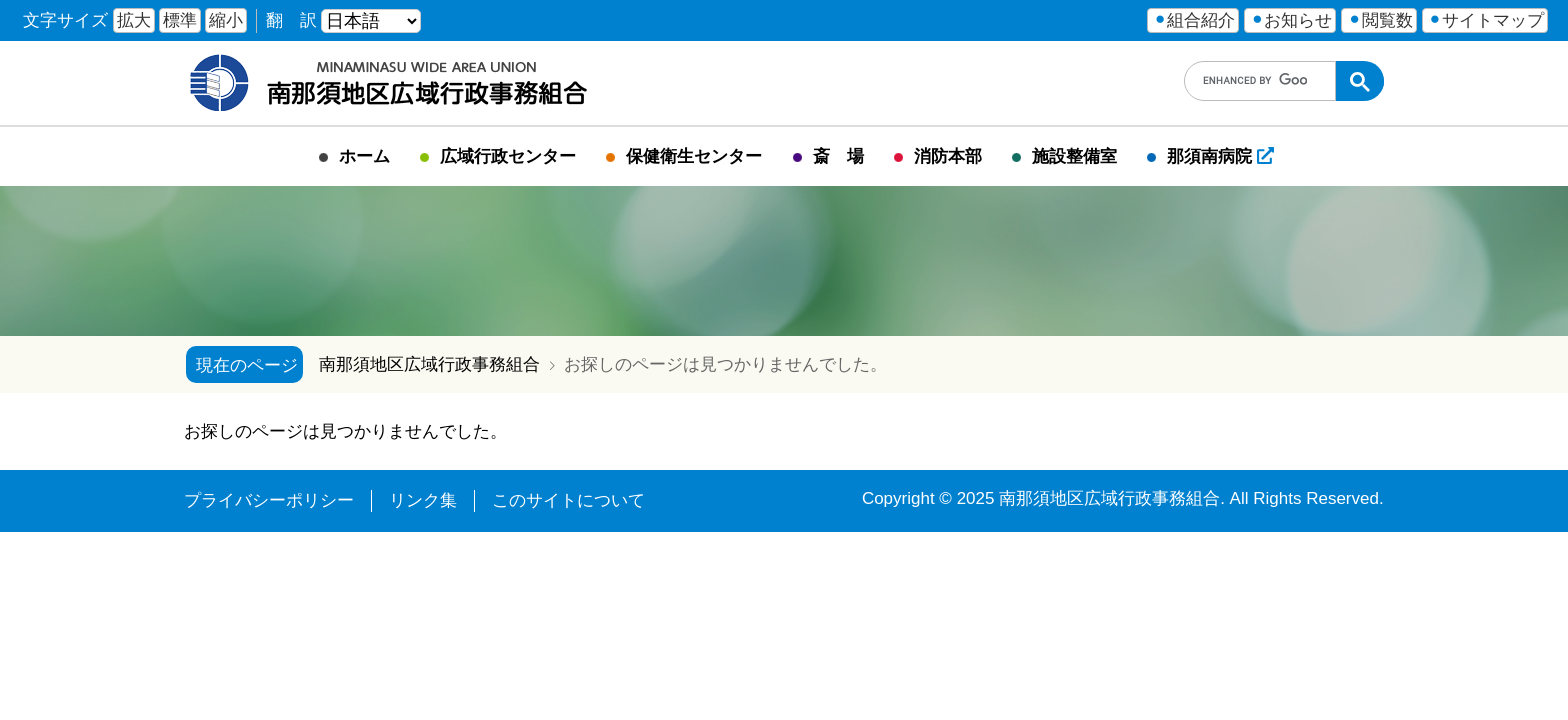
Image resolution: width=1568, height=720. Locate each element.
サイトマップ (1493, 20)
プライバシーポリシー (269, 500)
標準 (180, 20)
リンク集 (423, 500)
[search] (1255, 81)
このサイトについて (568, 500)
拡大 (134, 20)
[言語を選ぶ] (371, 21)
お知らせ (1298, 20)
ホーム (364, 156)
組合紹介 (1201, 20)
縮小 (226, 20)
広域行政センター (508, 156)
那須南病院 (1220, 156)
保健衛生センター (694, 156)
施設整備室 (1074, 156)
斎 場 (838, 156)
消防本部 (948, 156)
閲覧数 (1387, 20)
